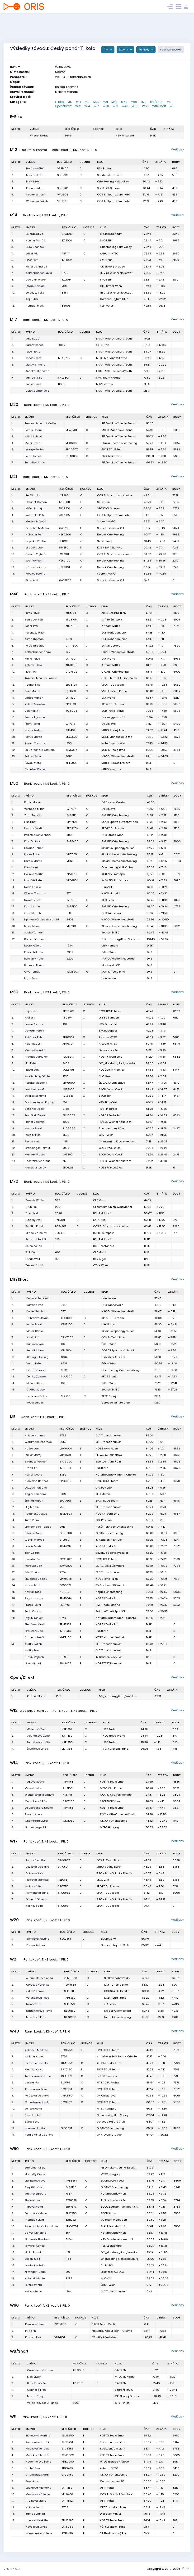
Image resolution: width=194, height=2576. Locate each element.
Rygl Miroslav (34, 1618)
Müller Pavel (33, 659)
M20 (96, 102)
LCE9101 (64, 554)
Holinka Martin (33, 874)
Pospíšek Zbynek (36, 1115)
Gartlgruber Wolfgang (39, 1102)
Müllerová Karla (37, 1729)
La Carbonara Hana (38, 2063)
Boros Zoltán (33, 1246)
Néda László (32, 887)
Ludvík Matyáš (34, 1540)
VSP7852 (67, 2501)
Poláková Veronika (37, 2095)
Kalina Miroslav (35, 704)
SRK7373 (71, 2207)
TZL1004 (67, 260)
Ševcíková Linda (37, 1749)
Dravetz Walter (35, 1200)
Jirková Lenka (35, 1991)
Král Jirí (30, 1017)
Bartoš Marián (34, 698)
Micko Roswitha (34, 2252)
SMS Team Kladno (108, 378)
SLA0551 (65, 1939)
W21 (115, 106)
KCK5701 (68, 1070)
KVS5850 (60, 2324)
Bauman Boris (33, 965)
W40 (125, 106)
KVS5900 (68, 1089)
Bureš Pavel (32, 613)
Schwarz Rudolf (35, 1239)
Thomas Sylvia (34, 2220)
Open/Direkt (63, 106)
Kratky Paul (32, 1650)
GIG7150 (71, 2187)
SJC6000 (68, 1128)
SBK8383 (70, 1991)
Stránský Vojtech (36, 1461)
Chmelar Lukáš (35, 1637)
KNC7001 (65, 528)
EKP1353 (67, 1749)
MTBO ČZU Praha (111, 1788)
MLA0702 (64, 358)
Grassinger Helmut (37, 1148)
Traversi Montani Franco (41, 678)
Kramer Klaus (36, 1696)
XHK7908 (71, 763)
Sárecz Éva (32, 2121)
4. (12, 188)
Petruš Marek (33, 737)
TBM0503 (66, 1514)
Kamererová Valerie (39, 2533)
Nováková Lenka (36, 2527)
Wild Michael (33, 436)
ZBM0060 (70, 1978)
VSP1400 (62, 168)
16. (13, 711)
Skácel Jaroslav (36, 1233)
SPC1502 (63, 188)
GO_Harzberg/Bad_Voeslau (117, 1696)
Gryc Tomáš (32, 971)
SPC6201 (68, 1011)
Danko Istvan (35, 1344)
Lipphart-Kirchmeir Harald (41, 919)
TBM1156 (68, 1808)
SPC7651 (66, 2089)
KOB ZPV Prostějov (113, 874)
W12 (78, 106)
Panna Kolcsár (36, 1945)
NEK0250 (70, 2017)
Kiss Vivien (34, 2377)
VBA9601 (65, 1455)
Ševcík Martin (34, 1546)
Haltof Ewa (33, 2468)
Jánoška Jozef (34, 1089)
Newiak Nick (33, 1592)
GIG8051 (66, 2128)
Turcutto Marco (35, 462)
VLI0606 (71, 443)
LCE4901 (60, 1226)
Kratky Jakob (33, 1644)
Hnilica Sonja (33, 2291)
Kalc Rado (32, 338)
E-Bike (59, 102)
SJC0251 (67, 2442)
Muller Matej (33, 1455)
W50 (135, 106)
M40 (114, 102)
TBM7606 (67, 1337)
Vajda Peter (34, 1363)
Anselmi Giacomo (37, 371)
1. (12, 168)
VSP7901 (71, 659)
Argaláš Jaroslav (36, 1057)
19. (12, 730)
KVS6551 (71, 2180)
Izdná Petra (33, 2004)
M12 (69, 102)
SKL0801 (63, 378)
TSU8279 (66, 2076)
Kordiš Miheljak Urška (39, 2135)
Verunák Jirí (32, 711)
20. (13, 737)
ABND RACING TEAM (114, 613)
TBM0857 (64, 1860)
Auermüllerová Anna (39, 1978)
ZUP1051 (68, 1788)
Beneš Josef (33, 358)
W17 (96, 106)
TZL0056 (78, 2370)
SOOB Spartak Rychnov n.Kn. (119, 822)
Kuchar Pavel (33, 1128)
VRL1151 (67, 1795)
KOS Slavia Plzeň (107, 1448)
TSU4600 (61, 1233)
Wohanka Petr (35, 515)
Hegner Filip (32, 685)
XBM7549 (71, 613)
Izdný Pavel (32, 724)
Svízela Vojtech (36, 554)
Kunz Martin (32, 906)
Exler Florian (32, 1572)
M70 (144, 102)
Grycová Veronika (38, 1985)
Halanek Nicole (34, 2278)
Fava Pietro (32, 351)
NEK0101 (65, 1592)
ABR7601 (71, 626)
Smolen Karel (33, 1533)
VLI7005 (71, 854)
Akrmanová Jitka (36, 2089)
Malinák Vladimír (36, 1154)
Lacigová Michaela (38, 2488)
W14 (87, 106)
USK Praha (104, 168)
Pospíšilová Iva (34, 2187)
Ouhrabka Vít (34, 234)
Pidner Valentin (35, 1122)
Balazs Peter (33, 756)
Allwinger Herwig (37, 1357)
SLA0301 (64, 541)
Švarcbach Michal (38, 528)
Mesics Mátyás (36, 521)
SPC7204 (72, 828)
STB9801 (65, 1540)
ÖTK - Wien (108, 1344)
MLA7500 (72, 737)
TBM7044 (65, 1598)
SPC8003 (67, 1318)
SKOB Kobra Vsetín (111, 1089)
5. (12, 194)
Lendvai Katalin (34, 2265)
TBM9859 (70, 1985)
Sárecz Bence (34, 345)
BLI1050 (63, 1867)
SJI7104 (71, 809)
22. (13, 750)
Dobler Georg (33, 945)
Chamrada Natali (37, 2474)
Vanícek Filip (33, 378)
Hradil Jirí (31, 1468)
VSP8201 (71, 698)
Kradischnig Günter (38, 1076)
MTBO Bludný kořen (114, 730)
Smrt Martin (32, 691)
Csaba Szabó (35, 1389)
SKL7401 (65, 1605)
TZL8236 (65, 1631)
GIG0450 (68, 2474)
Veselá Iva (32, 2082)
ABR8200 (71, 665)
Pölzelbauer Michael (37, 835)
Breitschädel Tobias (38, 1527)
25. (13, 1592)
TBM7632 (65, 1546)
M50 (124, 102)
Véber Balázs (35, 1402)
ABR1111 (66, 253)
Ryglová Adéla (35, 1860)
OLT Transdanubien (114, 2291)
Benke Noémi (33, 2108)
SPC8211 (71, 704)
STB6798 (71, 2200)
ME (169, 102)
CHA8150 (67, 2095)
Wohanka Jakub (37, 201)
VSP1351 (67, 1729)
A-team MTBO (109, 253)
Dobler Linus (33, 384)
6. (12, 201)
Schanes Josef (35, 1109)
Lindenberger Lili (36, 1827)
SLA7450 (71, 2213)
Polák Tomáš (33, 456)
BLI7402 (71, 730)
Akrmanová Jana (37, 1893)
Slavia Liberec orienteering (119, 443)
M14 (78, 102)
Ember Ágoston (35, 717)
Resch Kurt (32, 1141)
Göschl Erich (32, 913)
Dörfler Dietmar (34, 939)
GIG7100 (72, 906)
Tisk (106, 49)
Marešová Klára (36, 2017)
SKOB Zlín (106, 240)
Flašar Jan (32, 1070)
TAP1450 (67, 1736)
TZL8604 (65, 1468)
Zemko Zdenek (36, 1376)
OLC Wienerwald (112, 913)
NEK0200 (65, 534)
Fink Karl (31, 1252)
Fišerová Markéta (37, 1880)
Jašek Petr (31, 626)
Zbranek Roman (36, 502)
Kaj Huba (32, 299)
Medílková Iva (34, 2069)
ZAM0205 (66, 1566)
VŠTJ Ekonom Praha (114, 691)
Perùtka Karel (34, 1226)
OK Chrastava (111, 456)
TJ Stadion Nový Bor (109, 1540)
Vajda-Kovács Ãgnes (42, 2403)
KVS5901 (68, 1154)
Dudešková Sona (38, 2383)
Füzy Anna (32, 2481)
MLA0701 (71, 430)
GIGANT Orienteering (115, 672)
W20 (106, 106)
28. (13, 1611)
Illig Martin (32, 1507)
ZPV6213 (67, 1167)
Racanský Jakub (36, 1514)
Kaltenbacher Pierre (38, 652)
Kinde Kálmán (33, 952)
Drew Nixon (33, 181)
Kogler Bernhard (35, 1494)
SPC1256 (68, 1801)
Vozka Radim (33, 730)
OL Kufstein (103, 1494)
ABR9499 (67, 2468)
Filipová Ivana (33, 2207)
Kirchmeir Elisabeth (37, 2239)
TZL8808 (64, 502)
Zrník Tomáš (32, 815)
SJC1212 (62, 175)
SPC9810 (64, 508)
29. (13, 1618)
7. (12, 273)
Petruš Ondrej (34, 430)
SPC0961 (64, 1906)
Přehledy (144, 49)
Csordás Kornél (35, 769)
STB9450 (67, 2533)
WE (172, 106)
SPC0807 (72, 449)
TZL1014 (66, 279)
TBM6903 (72, 971)
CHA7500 (72, 645)
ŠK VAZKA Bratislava (114, 880)
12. (12, 306)
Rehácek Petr (33, 1037)
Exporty (124, 49)
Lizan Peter (31, 978)
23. (13, 756)
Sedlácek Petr (34, 619)
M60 (134, 102)
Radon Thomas (35, 743)
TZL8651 (78, 2383)
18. (12, 724)
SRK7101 (71, 822)
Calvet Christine (35, 2233)
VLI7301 (71, 926)
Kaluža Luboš (33, 665)
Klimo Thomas (34, 639)
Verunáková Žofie (38, 1736)
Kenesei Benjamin (38, 1298)
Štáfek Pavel (33, 1605)
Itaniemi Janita (35, 2128)
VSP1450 (67, 1742)
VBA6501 (72, 880)
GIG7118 (71, 815)
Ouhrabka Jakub (37, 1318)
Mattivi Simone (35, 365)
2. (12, 175)
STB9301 (65, 1657)
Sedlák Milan (35, 1350)
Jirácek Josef (34, 547)
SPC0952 (64, 1893)
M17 (87, 102)
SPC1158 (63, 1886)
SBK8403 (65, 1663)
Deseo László (34, 1265)
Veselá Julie (33, 1788)
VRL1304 (62, 194)
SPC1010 (67, 234)
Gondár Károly (34, 1030)
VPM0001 (66, 1448)
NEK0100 (64, 560)
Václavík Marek (36, 279)
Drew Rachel (33, 2115)
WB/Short (159, 106)
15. (12, 704)
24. (13, 1161)
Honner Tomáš (35, 240)
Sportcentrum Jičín (109, 175)
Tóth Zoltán (32, 1553)
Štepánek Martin (35, 1624)
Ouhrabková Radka (38, 2102)
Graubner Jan (34, 1631)
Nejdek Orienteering (110, 534)
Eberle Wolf (32, 1259)
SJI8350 (69, 2004)
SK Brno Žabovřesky (117, 1978)
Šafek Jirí (32, 1337)
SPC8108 (71, 685)
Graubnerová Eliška (40, 2370)
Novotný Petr (32, 900)
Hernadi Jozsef (36, 1370)
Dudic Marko (32, 802)
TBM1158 (68, 1782)
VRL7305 (64, 515)
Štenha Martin (34, 1501)
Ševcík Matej (33, 763)
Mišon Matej (34, 508)
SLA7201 (66, 1396)
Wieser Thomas (34, 893)
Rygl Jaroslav (34, 1598)
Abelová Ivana (33, 2200)
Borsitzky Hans (34, 958)
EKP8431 (71, 691)
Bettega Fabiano (36, 1487)
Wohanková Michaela (39, 1795)
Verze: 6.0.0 (12, 2569)
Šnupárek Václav (36, 1579)
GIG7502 (71, 672)
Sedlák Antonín (36, 194)
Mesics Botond (35, 573)
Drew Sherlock (35, 247)
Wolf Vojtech (34, 560)
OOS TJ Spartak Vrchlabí (113, 194)
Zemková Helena (35, 2213)
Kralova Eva (33, 2337)
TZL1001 (67, 240)
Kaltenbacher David (39, 273)
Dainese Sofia (35, 1873)
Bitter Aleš (32, 580)
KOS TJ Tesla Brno (113, 750)
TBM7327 (65, 1624)
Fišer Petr (32, 260)
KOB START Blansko (109, 547)
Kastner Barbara (35, 2194)
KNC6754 (72, 2226)
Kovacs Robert (33, 848)
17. (12, 717)
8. (12, 279)
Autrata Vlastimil (36, 1083)
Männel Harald (35, 1050)
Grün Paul (31, 1207)
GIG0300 (66, 1533)
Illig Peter (31, 1063)
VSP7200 (67, 1324)
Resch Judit (32, 2259)
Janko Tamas (34, 1024)
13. (12, 573)
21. (12, 743)
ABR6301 (68, 1044)
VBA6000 (68, 1083)
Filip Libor (30, 822)
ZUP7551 (66, 2082)
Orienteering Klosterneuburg (118, 1141)
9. (12, 286)
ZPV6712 (71, 874)
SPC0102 (65, 1481)
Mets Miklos (33, 1135)
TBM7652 (67, 2063)
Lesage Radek (34, 449)
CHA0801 (72, 456)
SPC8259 (67, 2050)
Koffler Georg (33, 1474)
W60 (145, 106)
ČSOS (186, 2569)
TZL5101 (60, 1220)
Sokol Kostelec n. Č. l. (110, 528)
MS (13, 1644)
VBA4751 (59, 2337)
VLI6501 (71, 861)
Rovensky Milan (35, 632)
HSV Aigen (100, 1259)
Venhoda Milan (34, 809)
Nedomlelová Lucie (38, 2461)
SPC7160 (66, 2069)
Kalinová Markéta (36, 2050)
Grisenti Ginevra (36, 1899)
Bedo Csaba (33, 1611)
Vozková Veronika (37, 1867)
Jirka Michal (33, 1663)
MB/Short (156, 102)
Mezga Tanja (36, 2396)
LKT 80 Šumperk (111, 619)
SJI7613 (70, 724)
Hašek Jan (32, 1448)
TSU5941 (67, 1017)
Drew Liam (31, 867)
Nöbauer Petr (34, 534)
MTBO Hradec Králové (115, 763)
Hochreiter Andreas (38, 1161)
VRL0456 (67, 2494)
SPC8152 (66, 2102)
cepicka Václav (36, 541)
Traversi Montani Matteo (41, 423)
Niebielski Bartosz (36, 1481)
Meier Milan (32, 926)
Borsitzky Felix (35, 292)
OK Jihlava (108, 724)
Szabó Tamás (33, 932)
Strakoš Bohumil (35, 1096)
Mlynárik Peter (33, 880)
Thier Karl (31, 1213)
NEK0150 (70, 2011)
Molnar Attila (34, 1383)
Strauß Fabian (35, 286)
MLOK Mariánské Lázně (111, 358)
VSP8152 (67, 2488)
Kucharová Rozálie (38, 2442)
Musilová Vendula (38, 2448)
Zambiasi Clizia (35, 2167)
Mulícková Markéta (38, 2455)
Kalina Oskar (34, 188)
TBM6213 (68, 1057)
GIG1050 (68, 1821)
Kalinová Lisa (34, 1886)
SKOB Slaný (104, 541)
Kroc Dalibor (32, 841)
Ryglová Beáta (34, 1782)
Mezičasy (177, 149)
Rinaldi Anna (33, 1814)
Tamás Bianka (35, 2514)
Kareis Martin (33, 861)
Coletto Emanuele (37, 391)
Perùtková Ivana (36, 2324)
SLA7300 (66, 1376)
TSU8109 (71, 619)
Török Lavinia (33, 2285)
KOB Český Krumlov (111, 1070)
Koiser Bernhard (36, 1311)
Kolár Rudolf (33, 1044)
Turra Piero (32, 1520)
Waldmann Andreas (38, 1442)
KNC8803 (65, 580)
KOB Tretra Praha (112, 711)
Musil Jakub (34, 175)
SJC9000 (66, 1461)
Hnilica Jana (34, 2507)
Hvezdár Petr (33, 1559)
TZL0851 (63, 1880)
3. (12, 181)
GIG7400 (72, 841)
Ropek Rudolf (33, 854)
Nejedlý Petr (33, 1220)
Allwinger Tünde (35, 2272)
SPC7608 (66, 1501)
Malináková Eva (35, 2180)
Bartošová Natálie (38, 1742)
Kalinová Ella (34, 1906)
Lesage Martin (33, 828)
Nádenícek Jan (36, 567)
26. (13, 1598)
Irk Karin (30, 2331)
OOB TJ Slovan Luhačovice (114, 495)
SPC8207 (65, 1559)
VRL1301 (62, 201)
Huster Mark (33, 1585)
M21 (105, 102)
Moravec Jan (33, 1566)
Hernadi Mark (35, 306)
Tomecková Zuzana (38, 2076)
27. (13, 1605)
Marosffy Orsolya (35, 2174)
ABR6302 (68, 1037)
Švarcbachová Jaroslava (41, 2226)
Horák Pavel (34, 1324)
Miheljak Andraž (36, 266)
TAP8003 (71, 711)
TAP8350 (70, 1998)
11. (12, 299)
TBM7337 (71, 750)
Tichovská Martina (38, 2435)
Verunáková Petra (38, 1998)
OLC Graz (102, 345)
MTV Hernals (109, 945)
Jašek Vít (32, 253)
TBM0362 (68, 2455)
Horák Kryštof (35, 168)
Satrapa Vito (34, 1305)
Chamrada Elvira (36, 1821)
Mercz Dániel (34, 1331)
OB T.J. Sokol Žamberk (110, 1566)
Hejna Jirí (31, 1011)
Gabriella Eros (36, 2390)
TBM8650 (68, 2435)
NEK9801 (64, 567)
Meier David (32, 443)
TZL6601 (71, 900)
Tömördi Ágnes (34, 2246)
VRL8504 (66, 1350)
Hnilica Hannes (35, 1435)
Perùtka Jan (33, 495)
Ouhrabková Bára (36, 1801)
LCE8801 (64, 495)
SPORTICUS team (108, 188)
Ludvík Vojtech (34, 1657)
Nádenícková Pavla (39, 2011)
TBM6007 (68, 1115)
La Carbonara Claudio (40, 750)
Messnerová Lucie (38, 2494)
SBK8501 (64, 547)
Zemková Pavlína (37, 1939)
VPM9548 (66, 1579)
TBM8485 (67, 2520)
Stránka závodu (171, 49)
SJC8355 (67, 2448)
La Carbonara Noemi (39, 1808)
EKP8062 (67, 2527)
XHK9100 (65, 1637)
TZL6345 (68, 1096)
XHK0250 (68, 2461)
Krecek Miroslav (35, 1167)
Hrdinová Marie (36, 2501)
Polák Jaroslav (34, 645)
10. (13, 292)
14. (12, 698)
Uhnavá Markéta (37, 2520)
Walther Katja (34, 2056)
